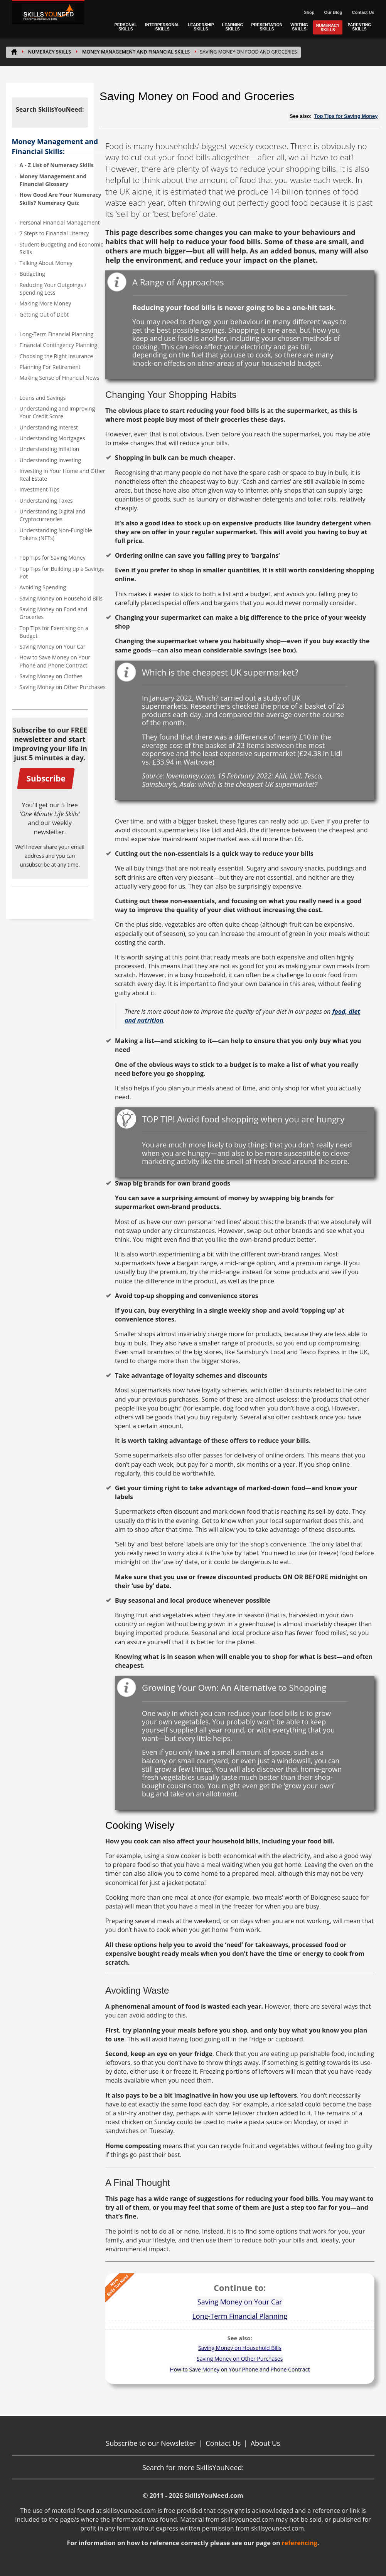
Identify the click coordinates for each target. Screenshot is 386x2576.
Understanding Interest (49, 427)
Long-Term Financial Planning (57, 334)
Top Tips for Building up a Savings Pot (62, 572)
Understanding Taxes (46, 500)
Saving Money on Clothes (51, 676)
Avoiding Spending (43, 587)
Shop (309, 12)
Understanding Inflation (49, 449)
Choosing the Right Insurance (56, 356)
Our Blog (333, 12)
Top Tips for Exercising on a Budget (54, 631)
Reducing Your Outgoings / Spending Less (53, 288)
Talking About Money (46, 263)
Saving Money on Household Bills (61, 598)
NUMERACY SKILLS (328, 27)
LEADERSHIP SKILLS (201, 27)
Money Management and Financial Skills (136, 52)
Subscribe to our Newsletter (151, 2443)
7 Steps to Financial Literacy (54, 233)
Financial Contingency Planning (59, 345)
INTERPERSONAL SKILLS (162, 27)
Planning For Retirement (50, 367)
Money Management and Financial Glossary (53, 180)
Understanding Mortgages (52, 438)
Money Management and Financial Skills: (55, 146)
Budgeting (32, 273)
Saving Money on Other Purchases (63, 687)
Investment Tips (40, 489)
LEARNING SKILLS (232, 27)
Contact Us (363, 12)
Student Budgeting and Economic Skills (61, 248)
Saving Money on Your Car (53, 646)
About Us (265, 2443)
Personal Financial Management (60, 222)
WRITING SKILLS (299, 27)
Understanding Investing (50, 460)
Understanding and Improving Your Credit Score (57, 412)
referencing (299, 2543)
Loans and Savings (43, 397)
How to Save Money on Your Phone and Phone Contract (55, 661)
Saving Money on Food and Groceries (54, 613)
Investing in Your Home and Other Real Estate (62, 474)
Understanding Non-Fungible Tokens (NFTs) (56, 534)
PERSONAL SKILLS (126, 27)
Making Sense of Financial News (59, 377)
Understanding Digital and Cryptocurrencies (53, 515)
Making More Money (45, 303)
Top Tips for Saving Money (53, 557)
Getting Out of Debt (44, 314)
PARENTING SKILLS (359, 27)
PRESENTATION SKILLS (267, 27)
